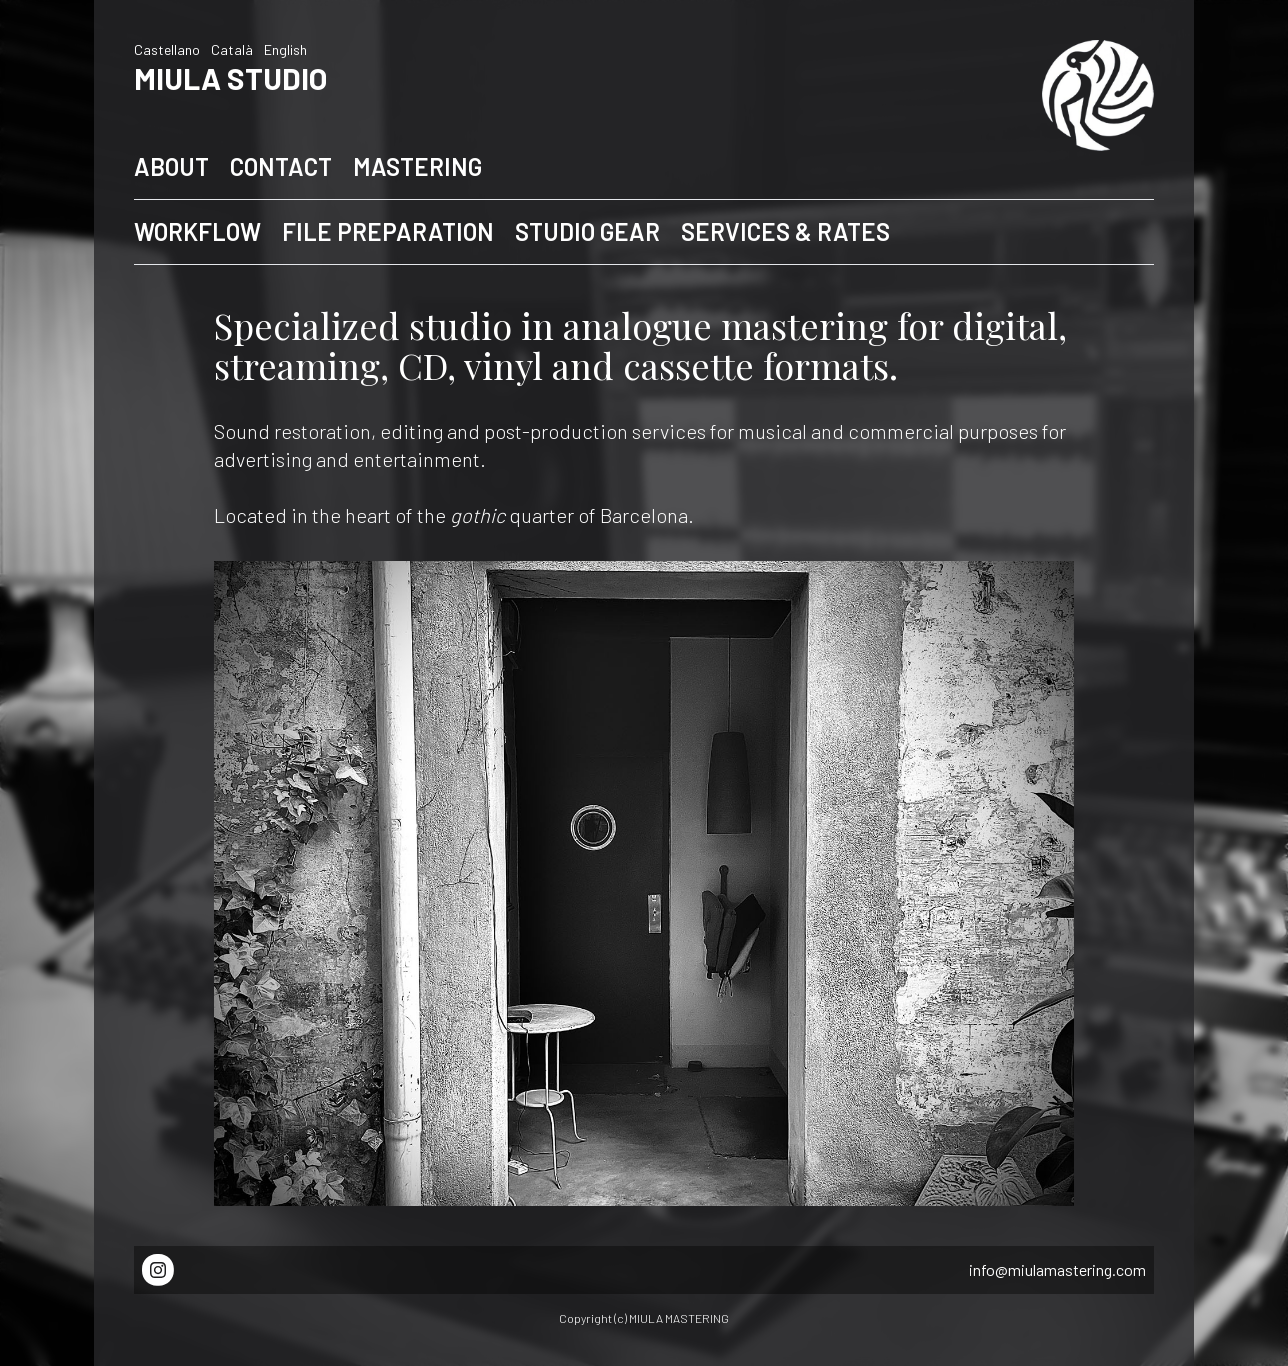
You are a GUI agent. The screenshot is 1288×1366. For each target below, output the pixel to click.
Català (232, 49)
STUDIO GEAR (587, 231)
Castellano (167, 49)
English (285, 49)
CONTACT (281, 166)
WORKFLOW (197, 231)
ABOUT (171, 166)
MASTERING (417, 166)
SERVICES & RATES (785, 231)
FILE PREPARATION (388, 231)
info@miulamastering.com (1057, 1269)
